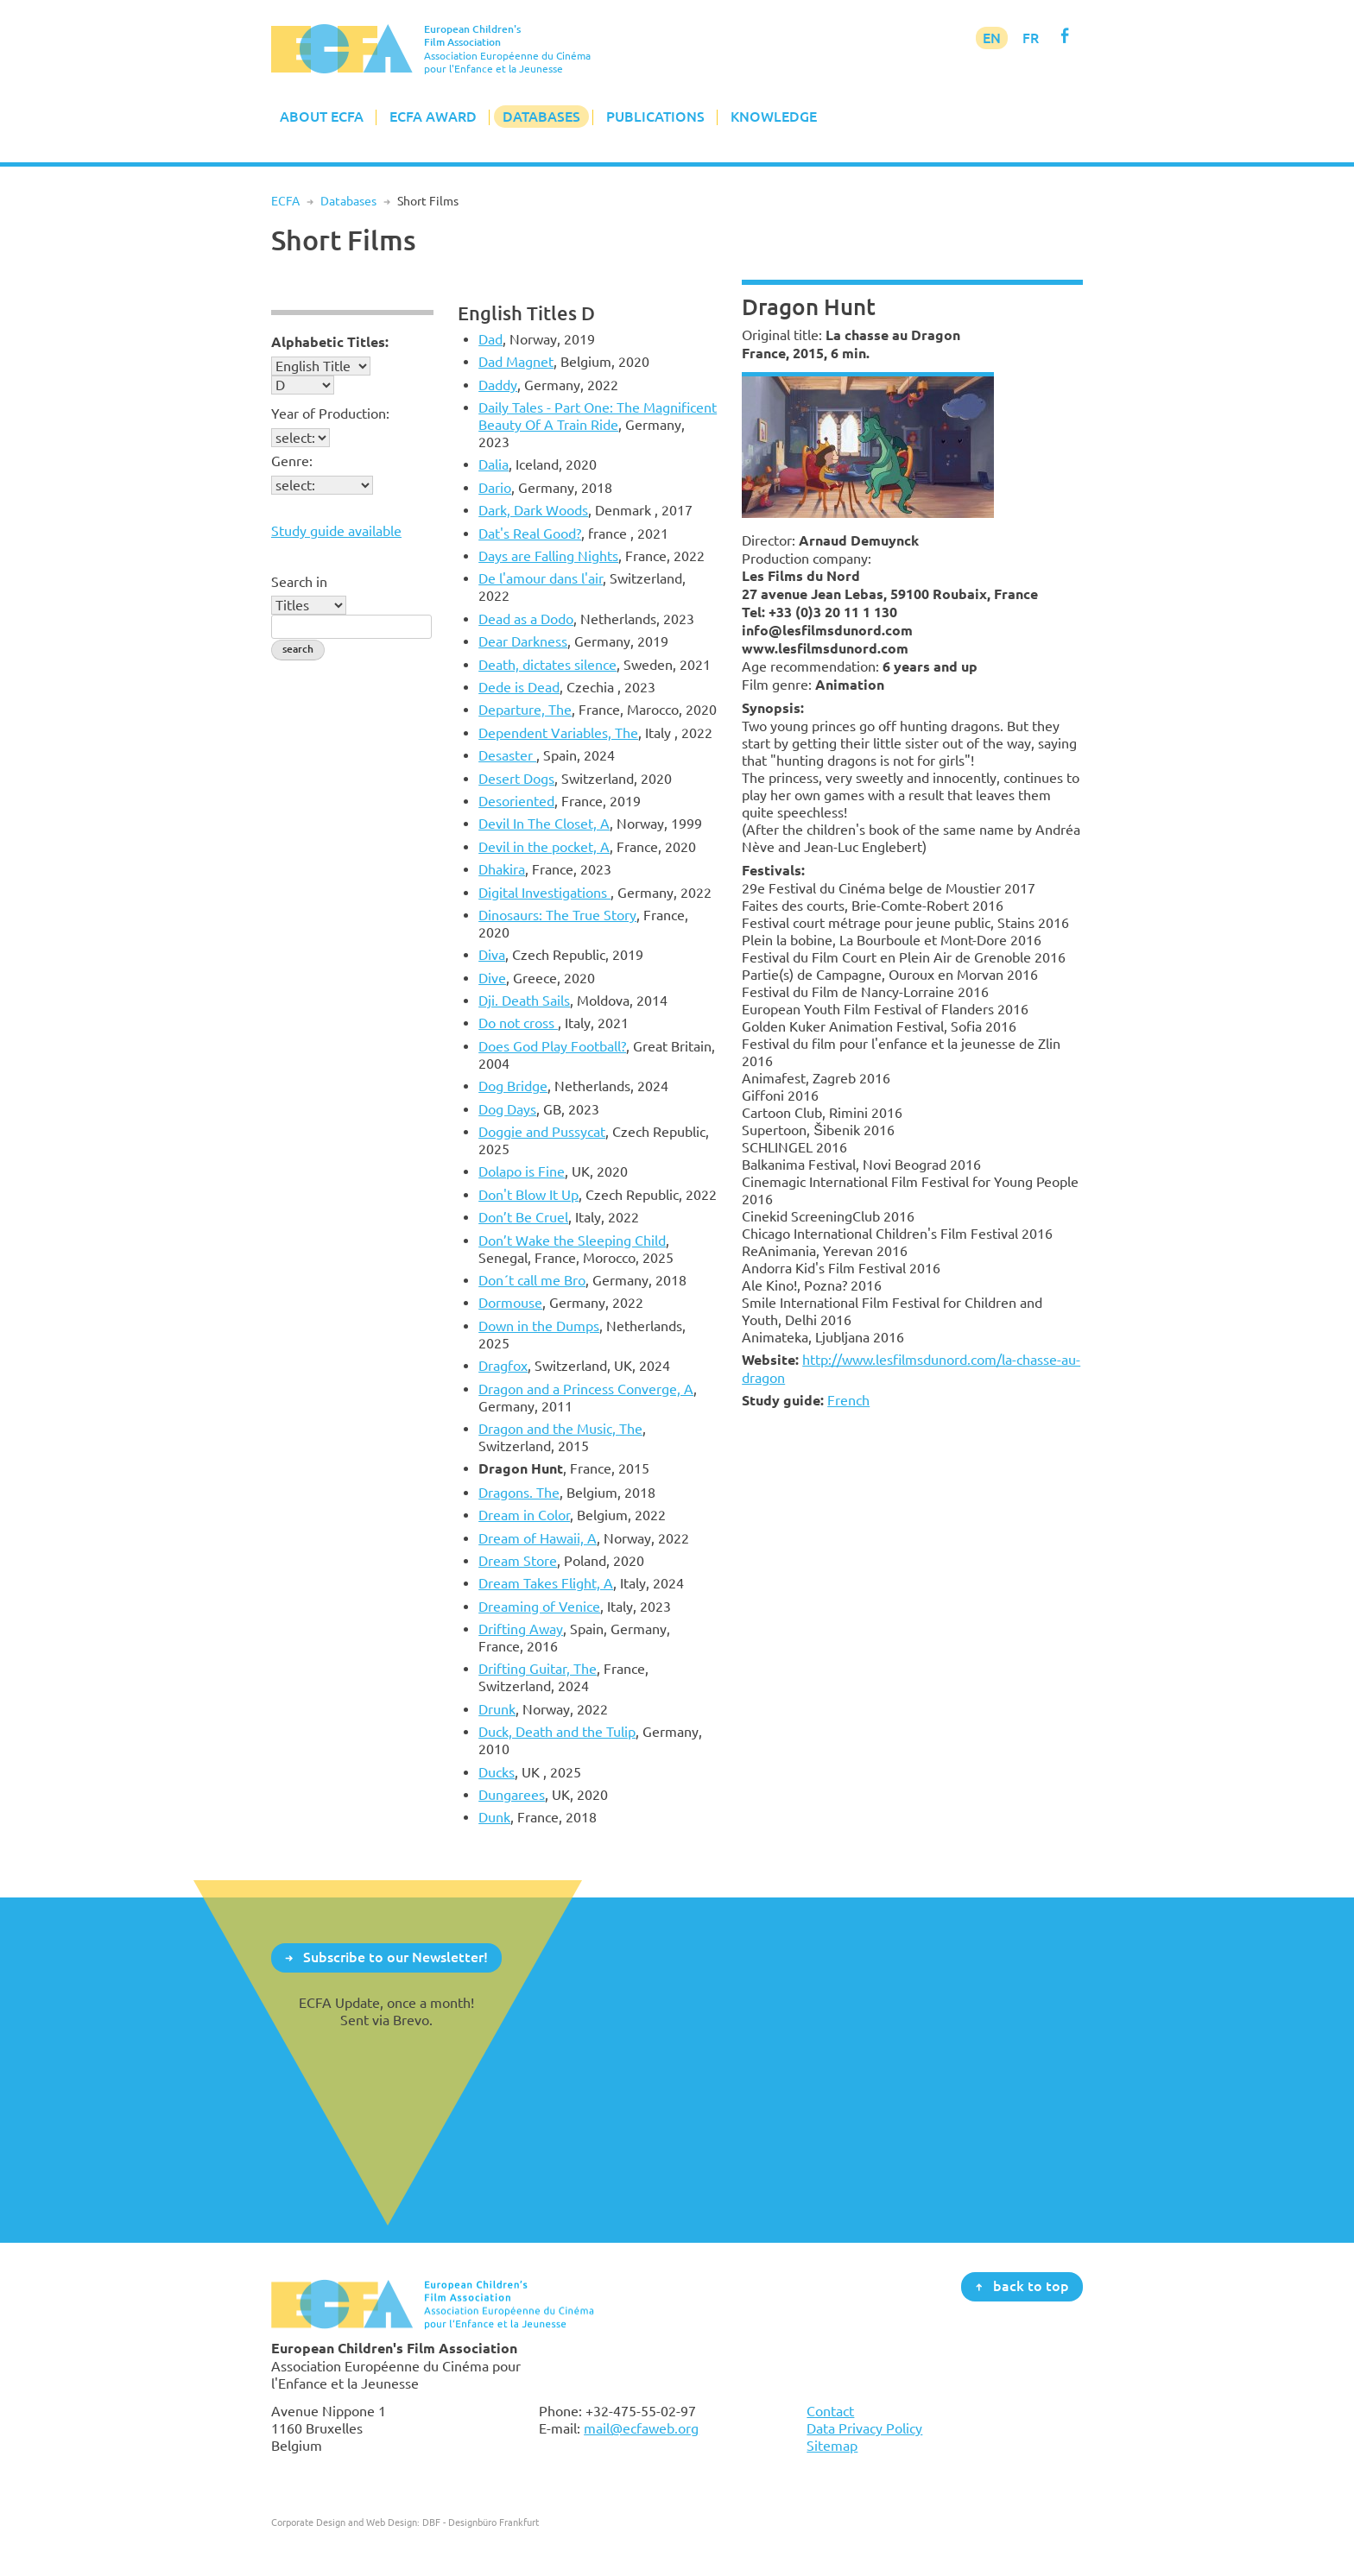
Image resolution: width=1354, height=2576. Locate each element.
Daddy (497, 385)
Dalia (493, 464)
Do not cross (518, 1023)
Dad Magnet (516, 361)
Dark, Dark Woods (533, 510)
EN (992, 38)
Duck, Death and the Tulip (557, 1731)
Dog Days (507, 1109)
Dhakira (501, 869)
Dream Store (517, 1561)
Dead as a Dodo (525, 619)
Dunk (494, 1817)
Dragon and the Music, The (560, 1428)
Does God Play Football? (552, 1046)
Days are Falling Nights (548, 556)
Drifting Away (520, 1629)
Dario (494, 488)
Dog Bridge (512, 1086)
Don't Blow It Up (528, 1195)
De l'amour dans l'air (540, 578)
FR (1030, 38)
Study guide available (336, 531)
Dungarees (511, 1795)
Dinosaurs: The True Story (557, 915)
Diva (491, 955)
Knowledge (774, 116)
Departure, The (525, 709)
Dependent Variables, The (558, 733)
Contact (830, 2411)
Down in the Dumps (538, 1326)
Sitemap (832, 2445)
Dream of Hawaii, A (537, 1538)
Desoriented (516, 801)
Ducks (496, 1772)
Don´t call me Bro (531, 1280)
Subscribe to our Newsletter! (395, 1957)
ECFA (285, 201)
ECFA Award (433, 116)
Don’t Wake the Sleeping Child (572, 1240)
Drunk (497, 1709)
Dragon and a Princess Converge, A (585, 1389)
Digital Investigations (544, 892)
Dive (492, 978)
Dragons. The (519, 1492)
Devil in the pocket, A (544, 847)
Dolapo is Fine (521, 1171)
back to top (1031, 2286)
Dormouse (510, 1302)
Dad (490, 339)
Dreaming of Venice (539, 1606)
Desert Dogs (516, 778)
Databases (541, 116)
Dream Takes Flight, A (545, 1583)
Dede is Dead (519, 687)
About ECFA (322, 116)
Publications (655, 116)
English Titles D (526, 313)
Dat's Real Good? (529, 533)
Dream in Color (524, 1515)
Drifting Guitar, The (537, 1668)
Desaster (507, 755)
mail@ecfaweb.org (641, 2428)
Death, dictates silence (547, 664)
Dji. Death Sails (524, 1000)
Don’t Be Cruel (523, 1217)
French (848, 1400)
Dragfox (503, 1365)
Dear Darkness (522, 641)
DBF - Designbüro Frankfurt (480, 2522)
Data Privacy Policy (864, 2428)
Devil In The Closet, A (544, 823)
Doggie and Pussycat (541, 1132)
